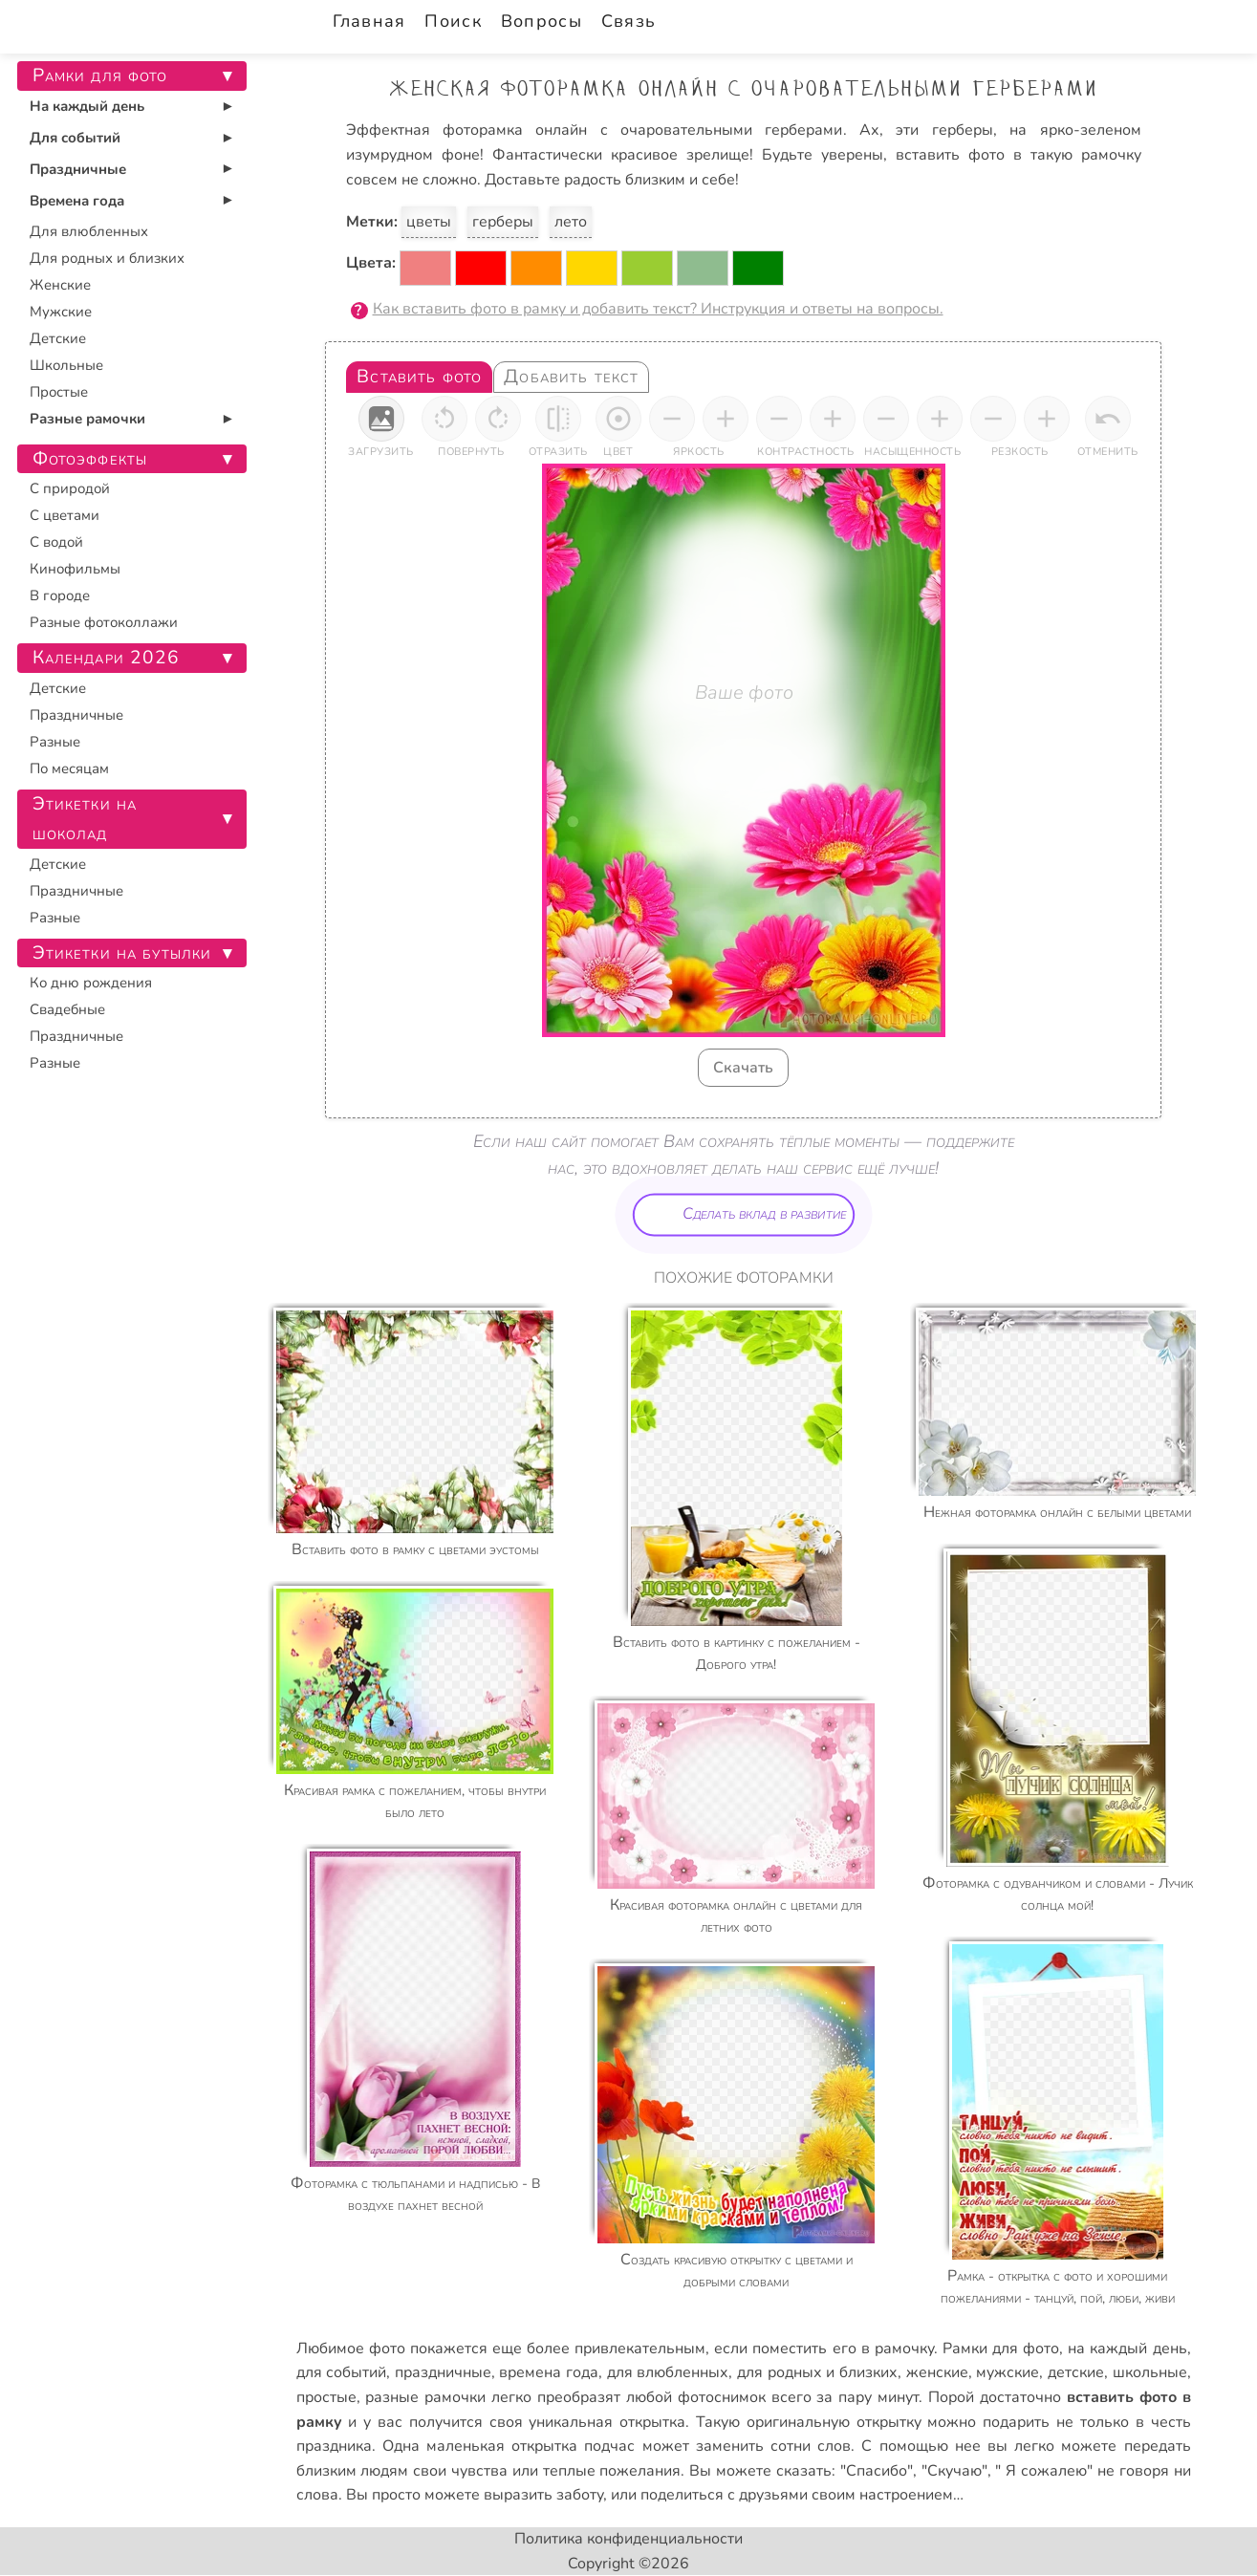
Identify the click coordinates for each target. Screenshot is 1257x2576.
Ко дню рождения (91, 982)
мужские (1007, 2372)
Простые (59, 391)
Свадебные (67, 1009)
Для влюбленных (89, 231)
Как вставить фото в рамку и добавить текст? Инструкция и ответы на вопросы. (658, 308)
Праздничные (78, 169)
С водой (56, 542)
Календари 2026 (107, 657)
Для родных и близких (107, 258)
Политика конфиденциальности (628, 2538)
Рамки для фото (1001, 2348)
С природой (70, 488)
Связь (628, 21)
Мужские (61, 311)
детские (1076, 2372)
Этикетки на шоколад (85, 818)
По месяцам (69, 768)
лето (570, 221)
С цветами (64, 515)
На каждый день (87, 106)
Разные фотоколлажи (104, 622)
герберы (502, 221)
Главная (369, 21)
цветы (428, 221)
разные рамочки (425, 2397)
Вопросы (541, 21)
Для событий (75, 137)
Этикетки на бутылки (122, 953)
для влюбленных (668, 2372)
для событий (341, 2372)
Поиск (452, 21)
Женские (60, 284)
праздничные (443, 2372)
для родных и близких (817, 2372)
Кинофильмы (75, 568)
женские (937, 2372)
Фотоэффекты (90, 458)
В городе (60, 595)
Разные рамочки (87, 418)
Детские (58, 338)
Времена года (77, 200)
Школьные (66, 365)
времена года (548, 2372)
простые (326, 2397)
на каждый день (1127, 2348)
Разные (55, 741)
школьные (1150, 2372)
